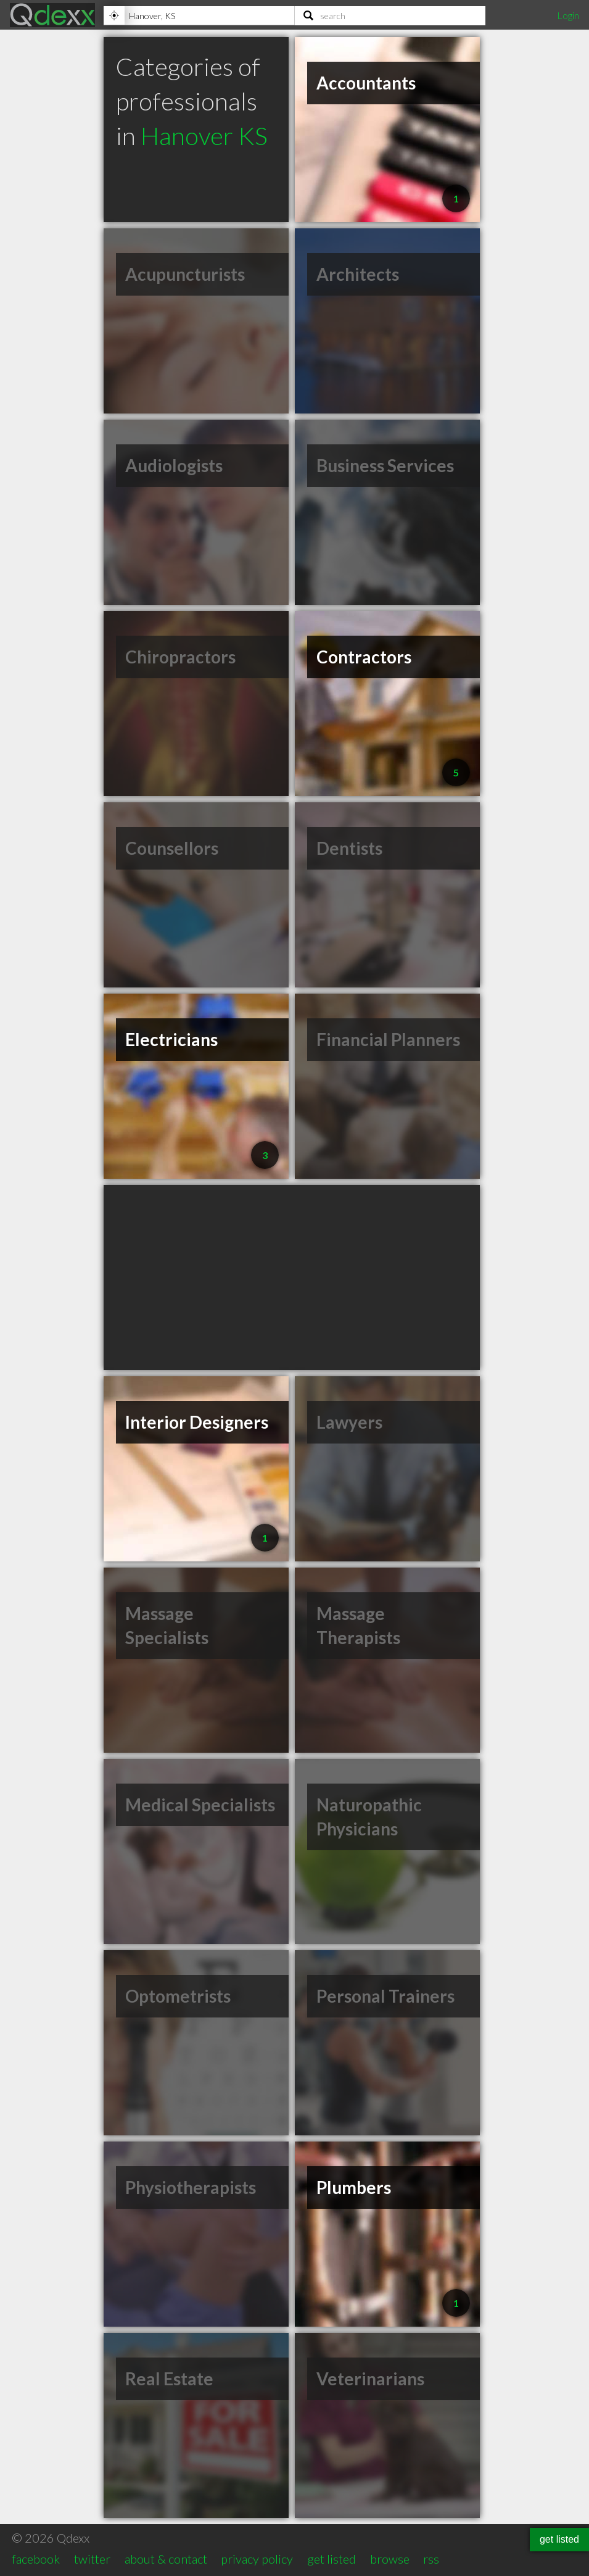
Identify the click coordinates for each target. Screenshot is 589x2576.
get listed (331, 2558)
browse (390, 2558)
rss (431, 2558)
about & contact (166, 2558)
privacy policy (257, 2558)
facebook (36, 2558)
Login (568, 15)
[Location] (199, 15)
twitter (92, 2558)
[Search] (390, 15)
